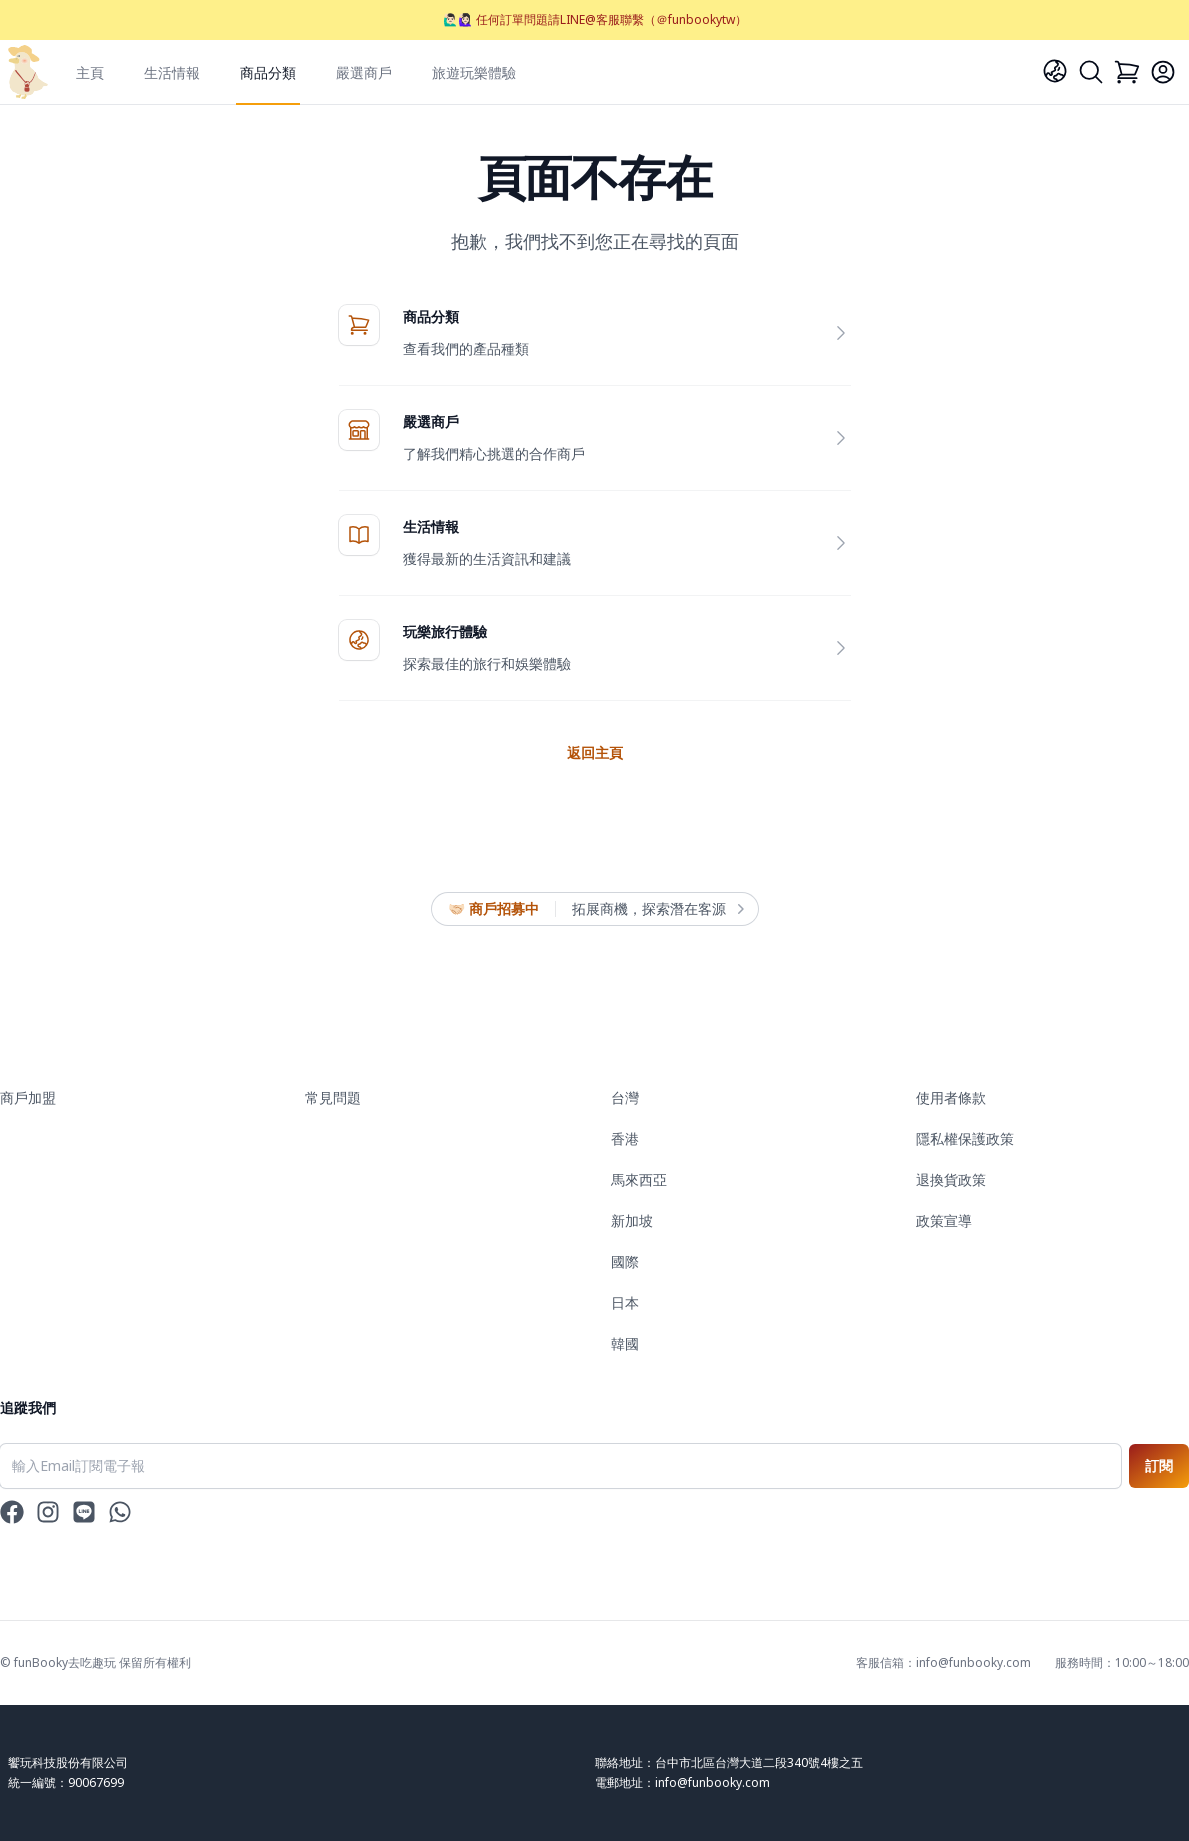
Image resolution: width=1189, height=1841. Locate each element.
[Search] (1091, 72)
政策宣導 (944, 1220)
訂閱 (1159, 1465)
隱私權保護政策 (965, 1138)
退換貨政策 (951, 1179)
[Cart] (1127, 72)
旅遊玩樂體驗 (474, 72)
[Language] (1055, 71)
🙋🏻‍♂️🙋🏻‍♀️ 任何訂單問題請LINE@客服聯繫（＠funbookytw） (595, 19)
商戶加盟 (28, 1097)
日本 (625, 1302)
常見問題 (333, 1097)
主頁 (90, 72)
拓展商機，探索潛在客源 (657, 909)
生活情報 (172, 72)
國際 (625, 1261)
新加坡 (632, 1220)
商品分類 (268, 72)
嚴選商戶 (364, 72)
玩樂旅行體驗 (445, 631)
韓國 (625, 1343)
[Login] (1163, 72)
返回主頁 (595, 752)
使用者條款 (951, 1097)
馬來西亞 (639, 1179)
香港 (625, 1138)
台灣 (625, 1097)
